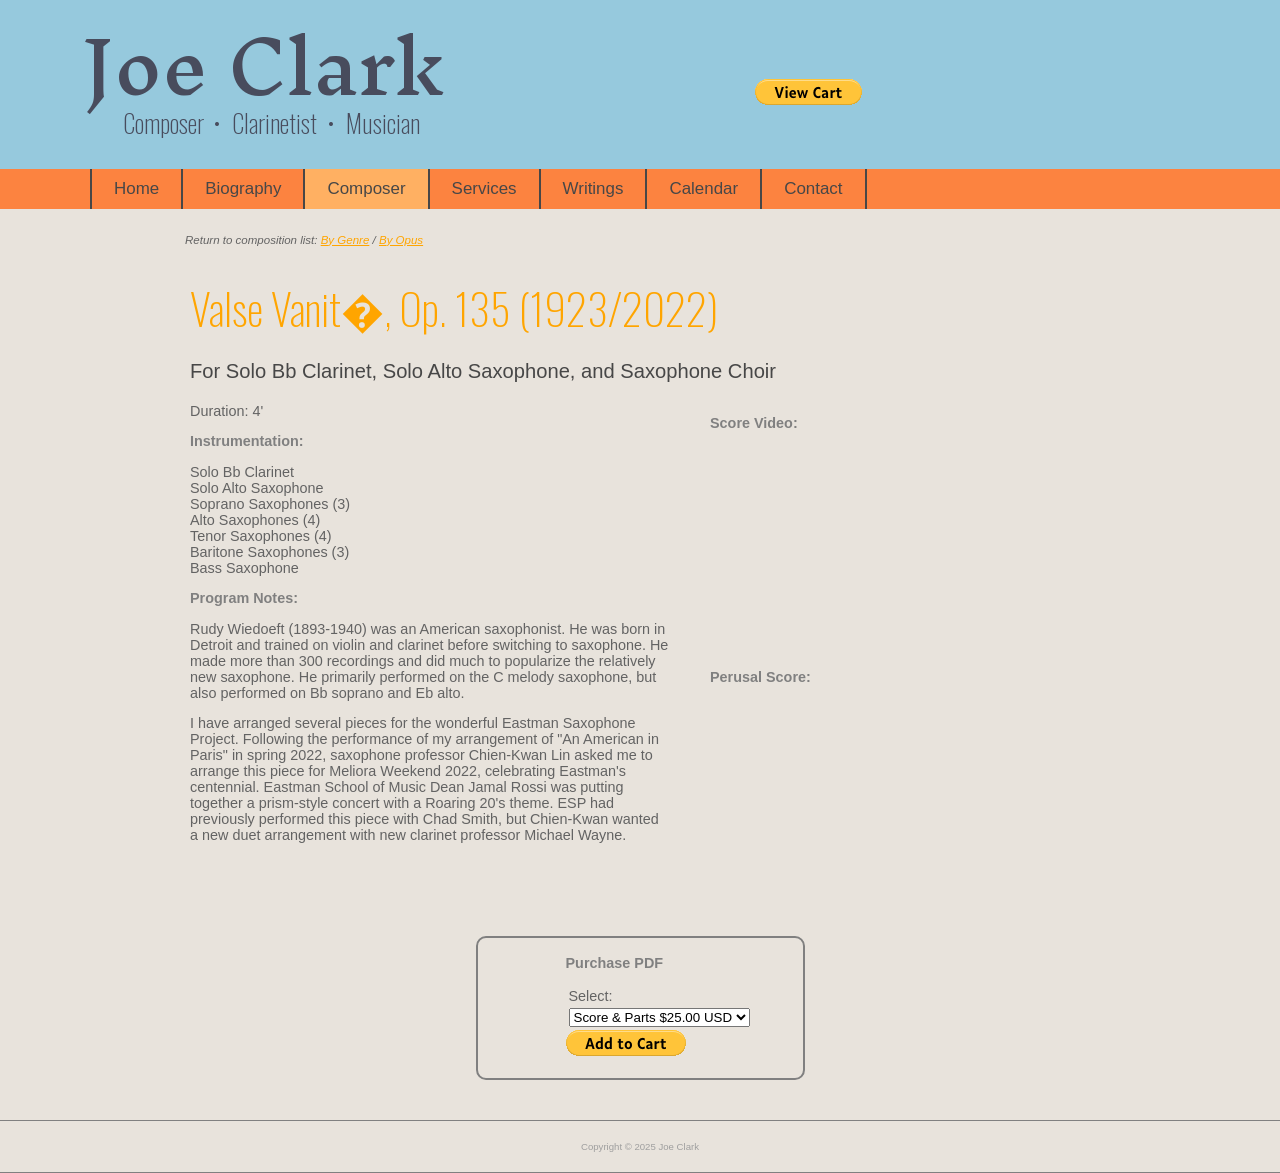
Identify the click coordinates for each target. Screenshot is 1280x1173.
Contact (813, 188)
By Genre (345, 240)
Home (136, 188)
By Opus (401, 240)
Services (484, 188)
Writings (593, 188)
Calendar (703, 188)
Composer (366, 188)
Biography (243, 188)
